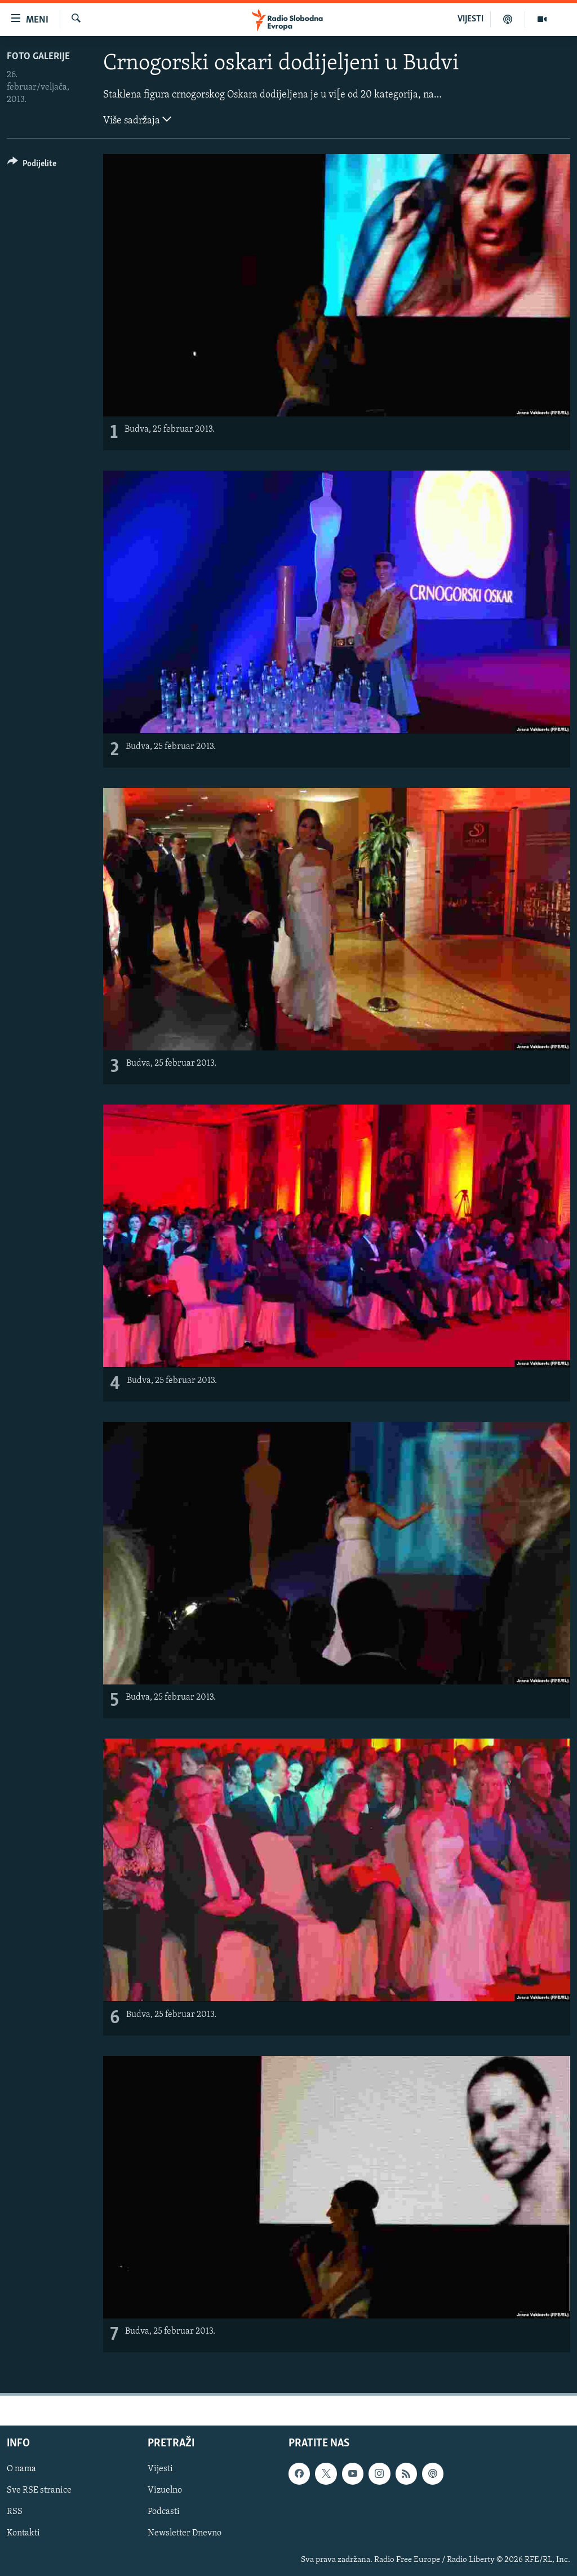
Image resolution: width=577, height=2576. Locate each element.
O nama (21, 2468)
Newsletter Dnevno (184, 2533)
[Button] (31, 165)
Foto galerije (38, 56)
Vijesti (160, 2468)
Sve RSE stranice (39, 2490)
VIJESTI (470, 19)
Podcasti (164, 2512)
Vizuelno (165, 2490)
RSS (15, 2512)
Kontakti (23, 2533)
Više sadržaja (137, 119)
